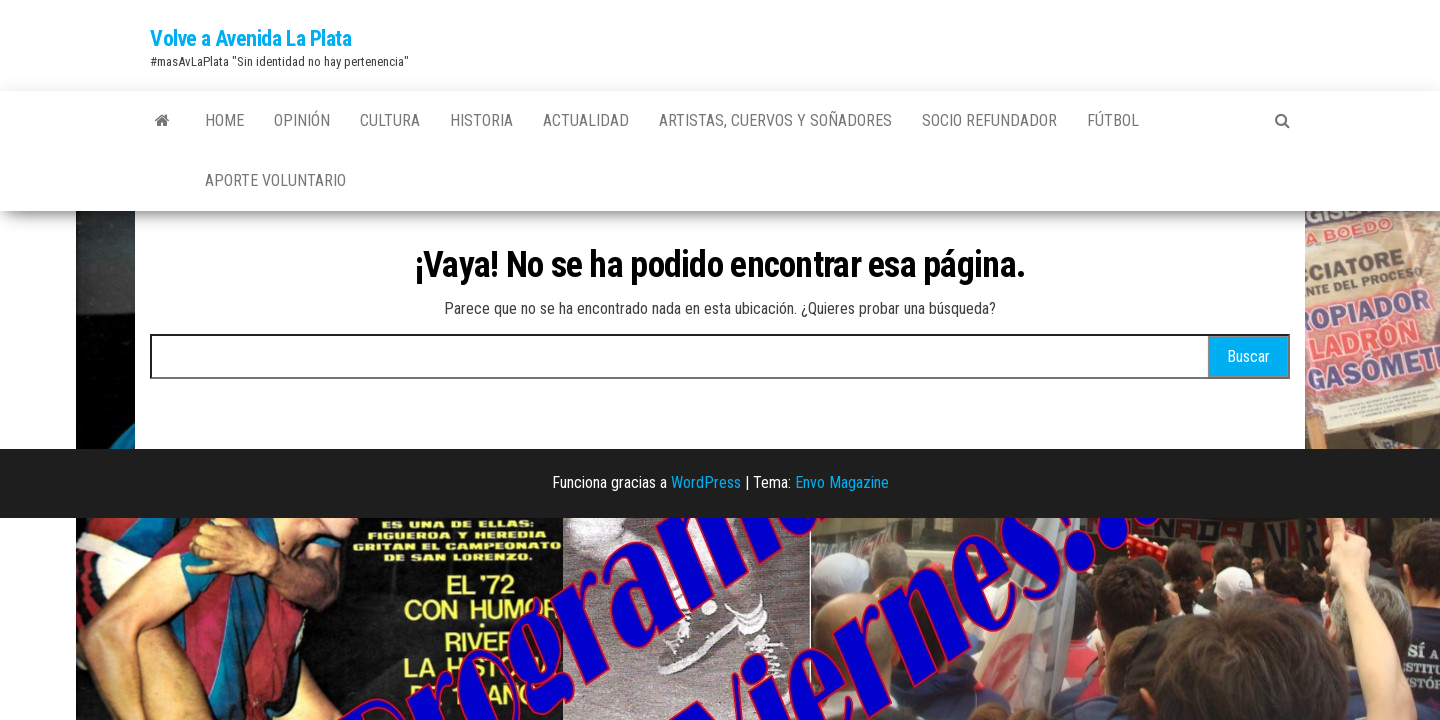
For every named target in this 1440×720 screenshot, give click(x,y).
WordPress (706, 482)
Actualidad (586, 120)
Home (224, 120)
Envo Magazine (842, 482)
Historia (481, 120)
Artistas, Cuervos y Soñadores (775, 120)
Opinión (302, 120)
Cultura (390, 120)
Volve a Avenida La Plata (250, 38)
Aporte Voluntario (275, 180)
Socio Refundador (989, 120)
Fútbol (1113, 120)
